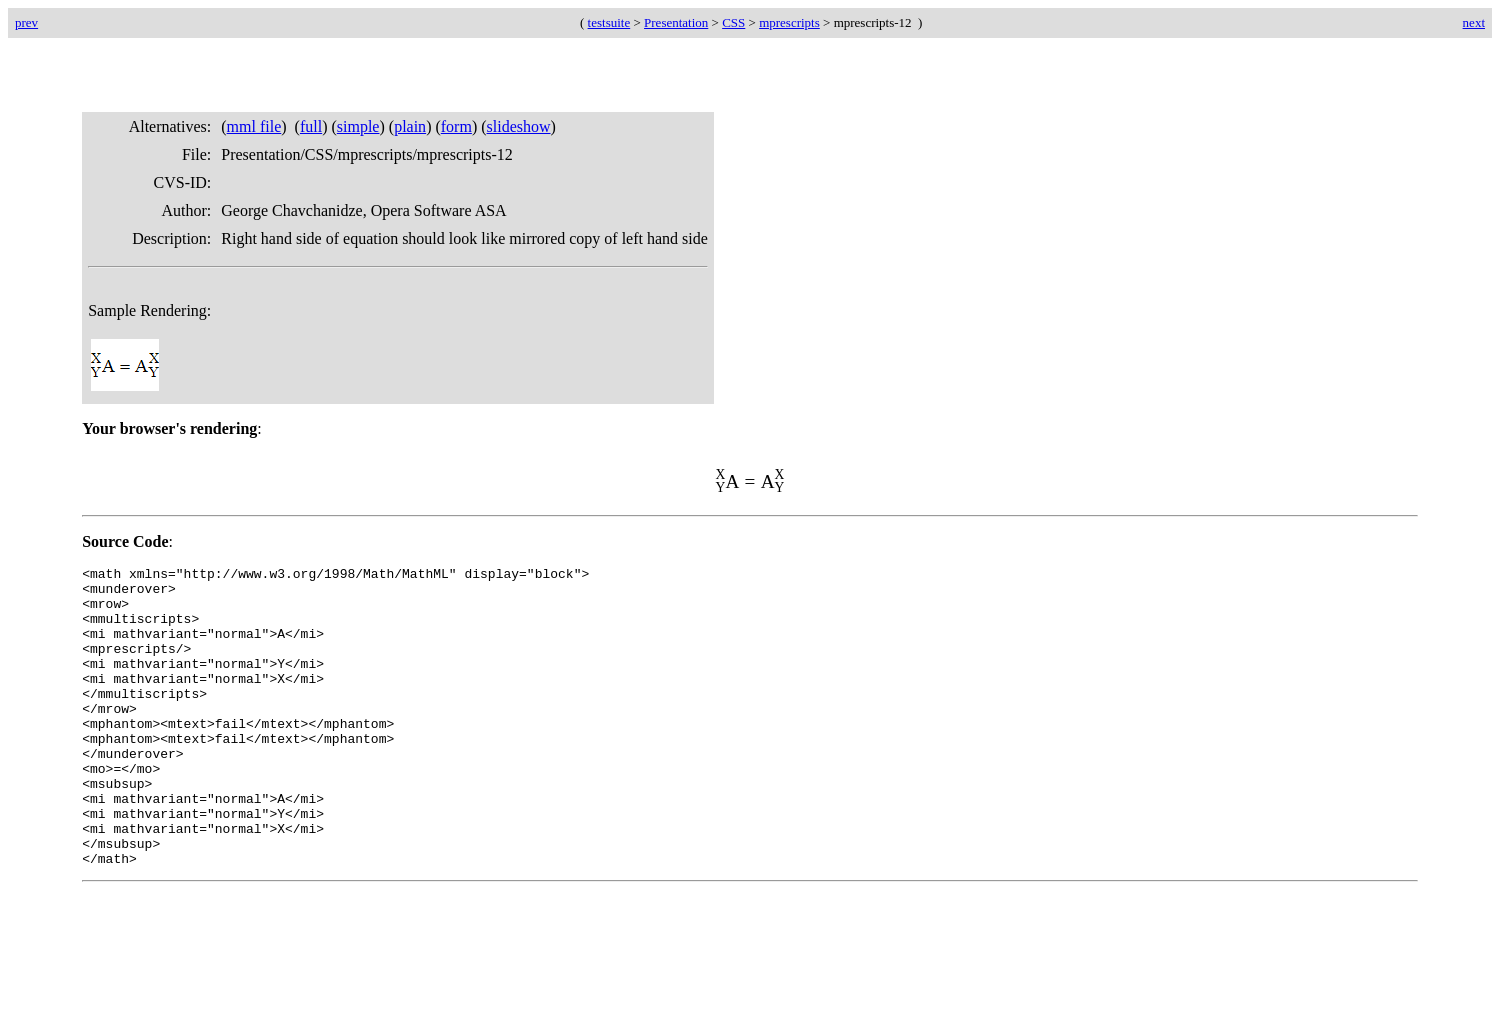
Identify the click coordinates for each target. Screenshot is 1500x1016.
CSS (733, 22)
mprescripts (789, 22)
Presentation (676, 22)
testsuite (609, 22)
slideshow (519, 126)
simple (358, 126)
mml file (254, 126)
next (1474, 22)
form (456, 126)
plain (410, 126)
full (311, 126)
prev (26, 22)
